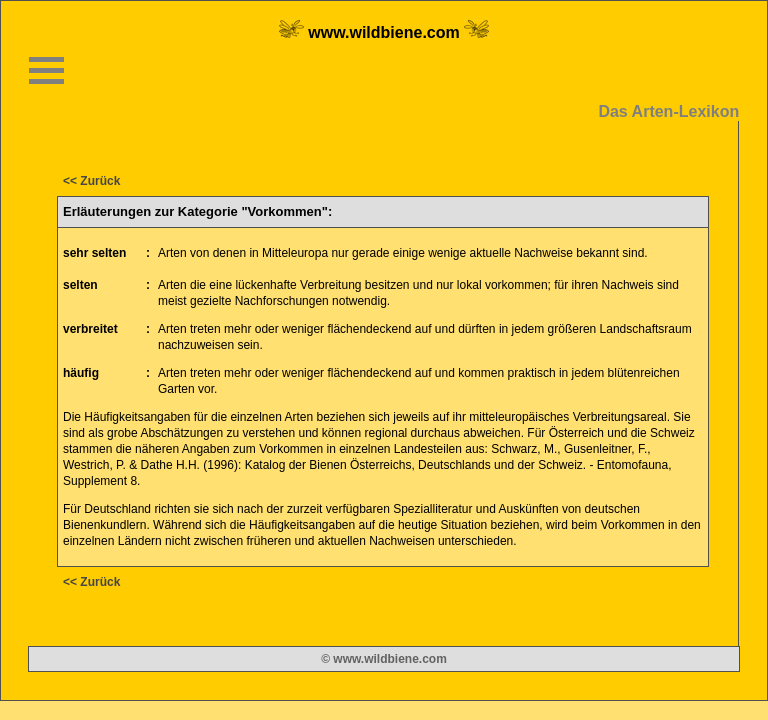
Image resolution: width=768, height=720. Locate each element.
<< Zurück (91, 181)
